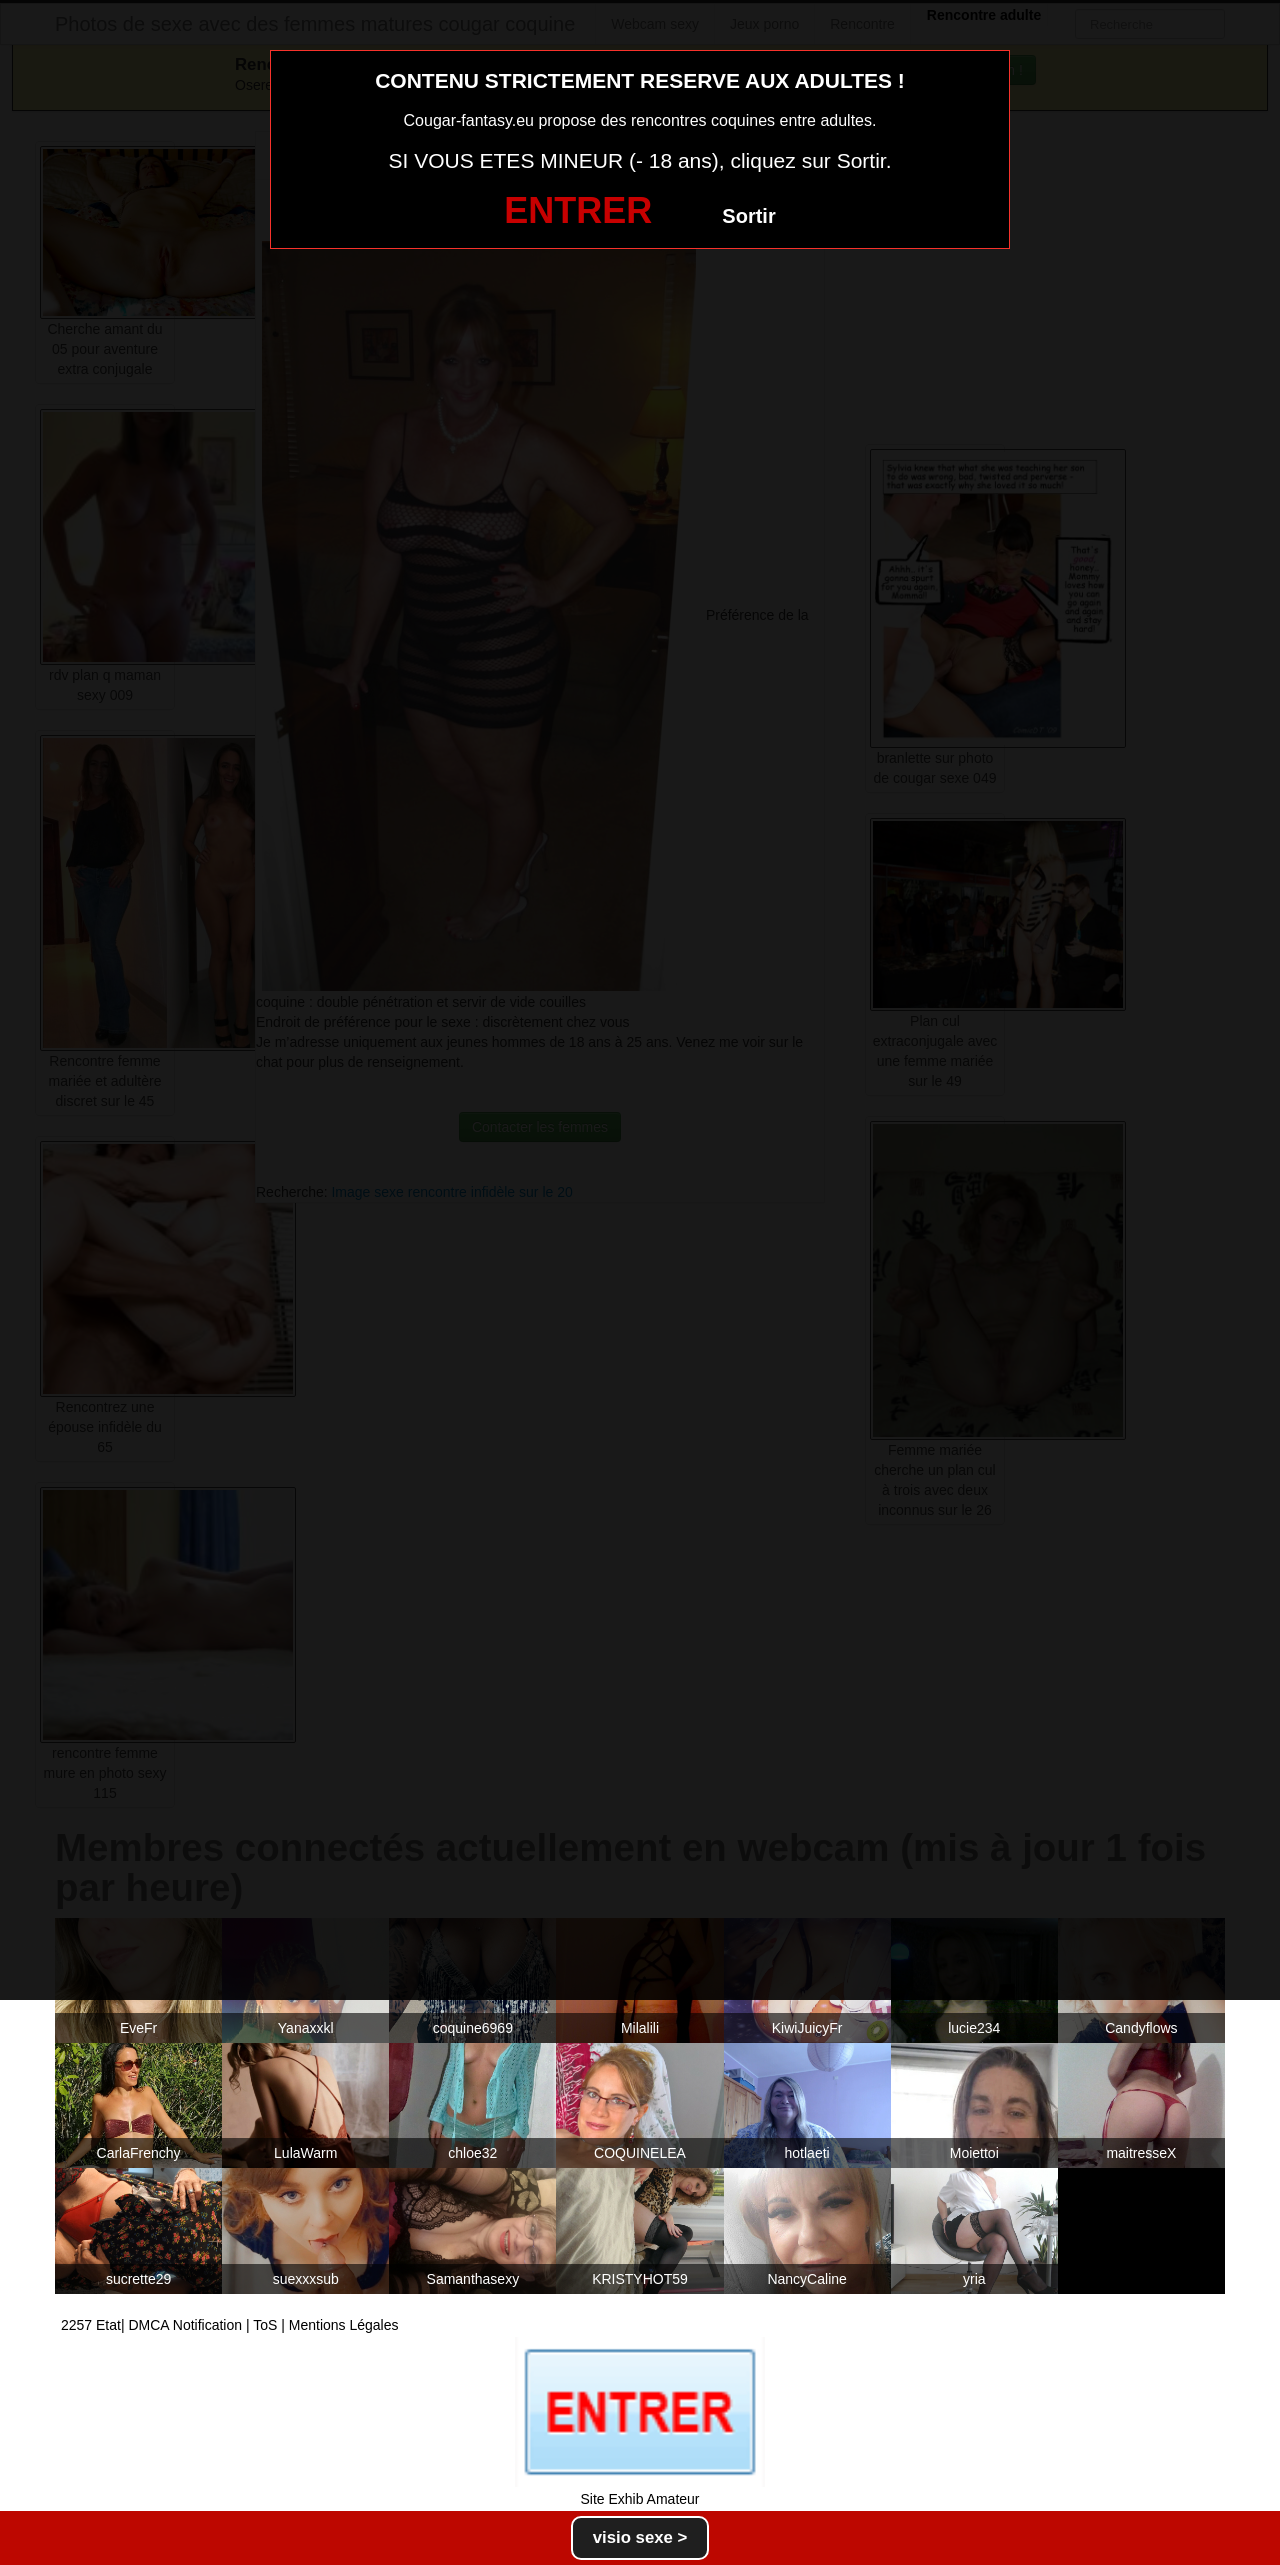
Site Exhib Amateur (639, 2499)
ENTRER (578, 210)
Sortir (748, 216)
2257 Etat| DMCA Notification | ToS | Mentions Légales (230, 2325)
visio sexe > (640, 2537)
